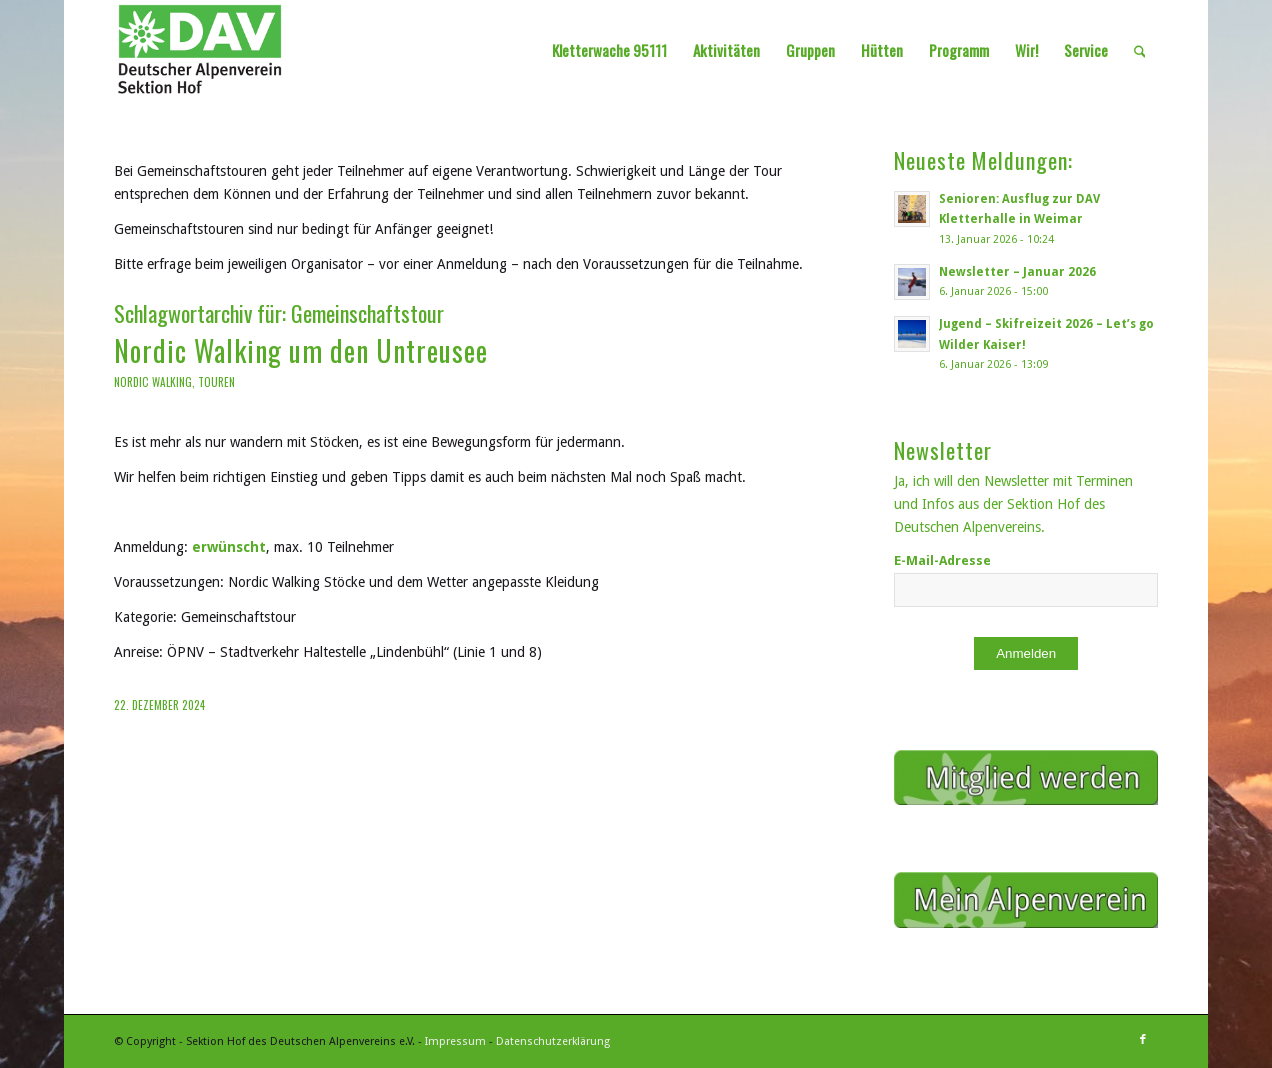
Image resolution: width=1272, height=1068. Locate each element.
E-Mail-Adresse (942, 560)
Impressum (455, 1041)
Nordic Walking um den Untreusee (301, 350)
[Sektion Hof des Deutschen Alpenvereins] (200, 50)
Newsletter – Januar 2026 (1017, 272)
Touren (216, 382)
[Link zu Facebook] (1143, 1040)
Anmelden (1026, 653)
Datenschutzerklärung (553, 1041)
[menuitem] (609, 50)
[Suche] (1140, 50)
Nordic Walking (153, 382)
